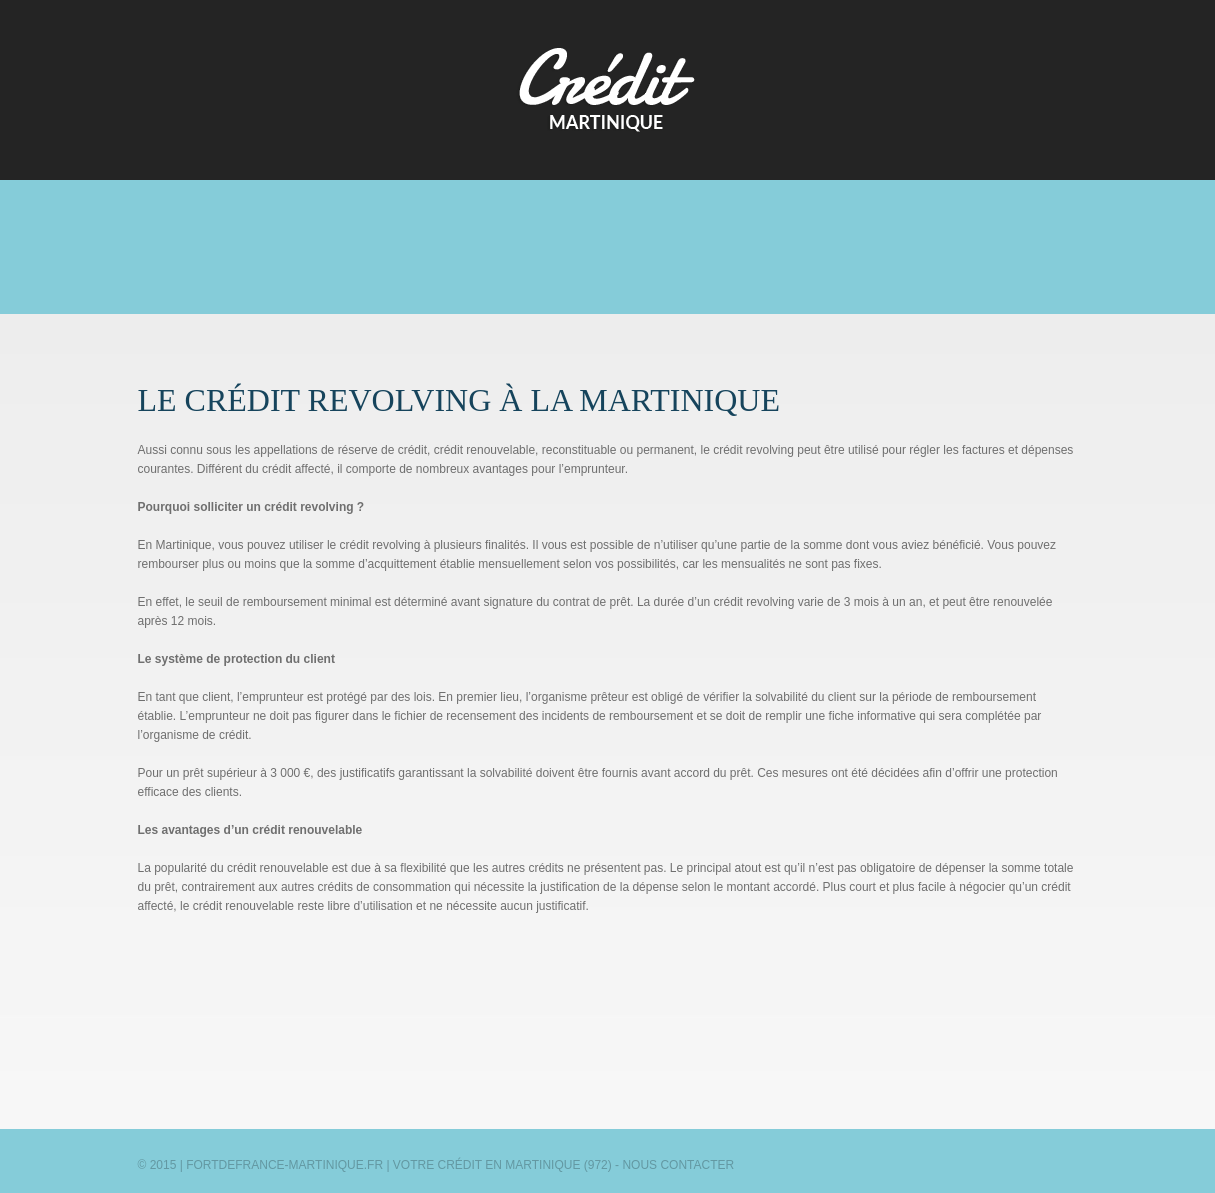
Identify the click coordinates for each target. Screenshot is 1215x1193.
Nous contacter (678, 1165)
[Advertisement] (608, 248)
